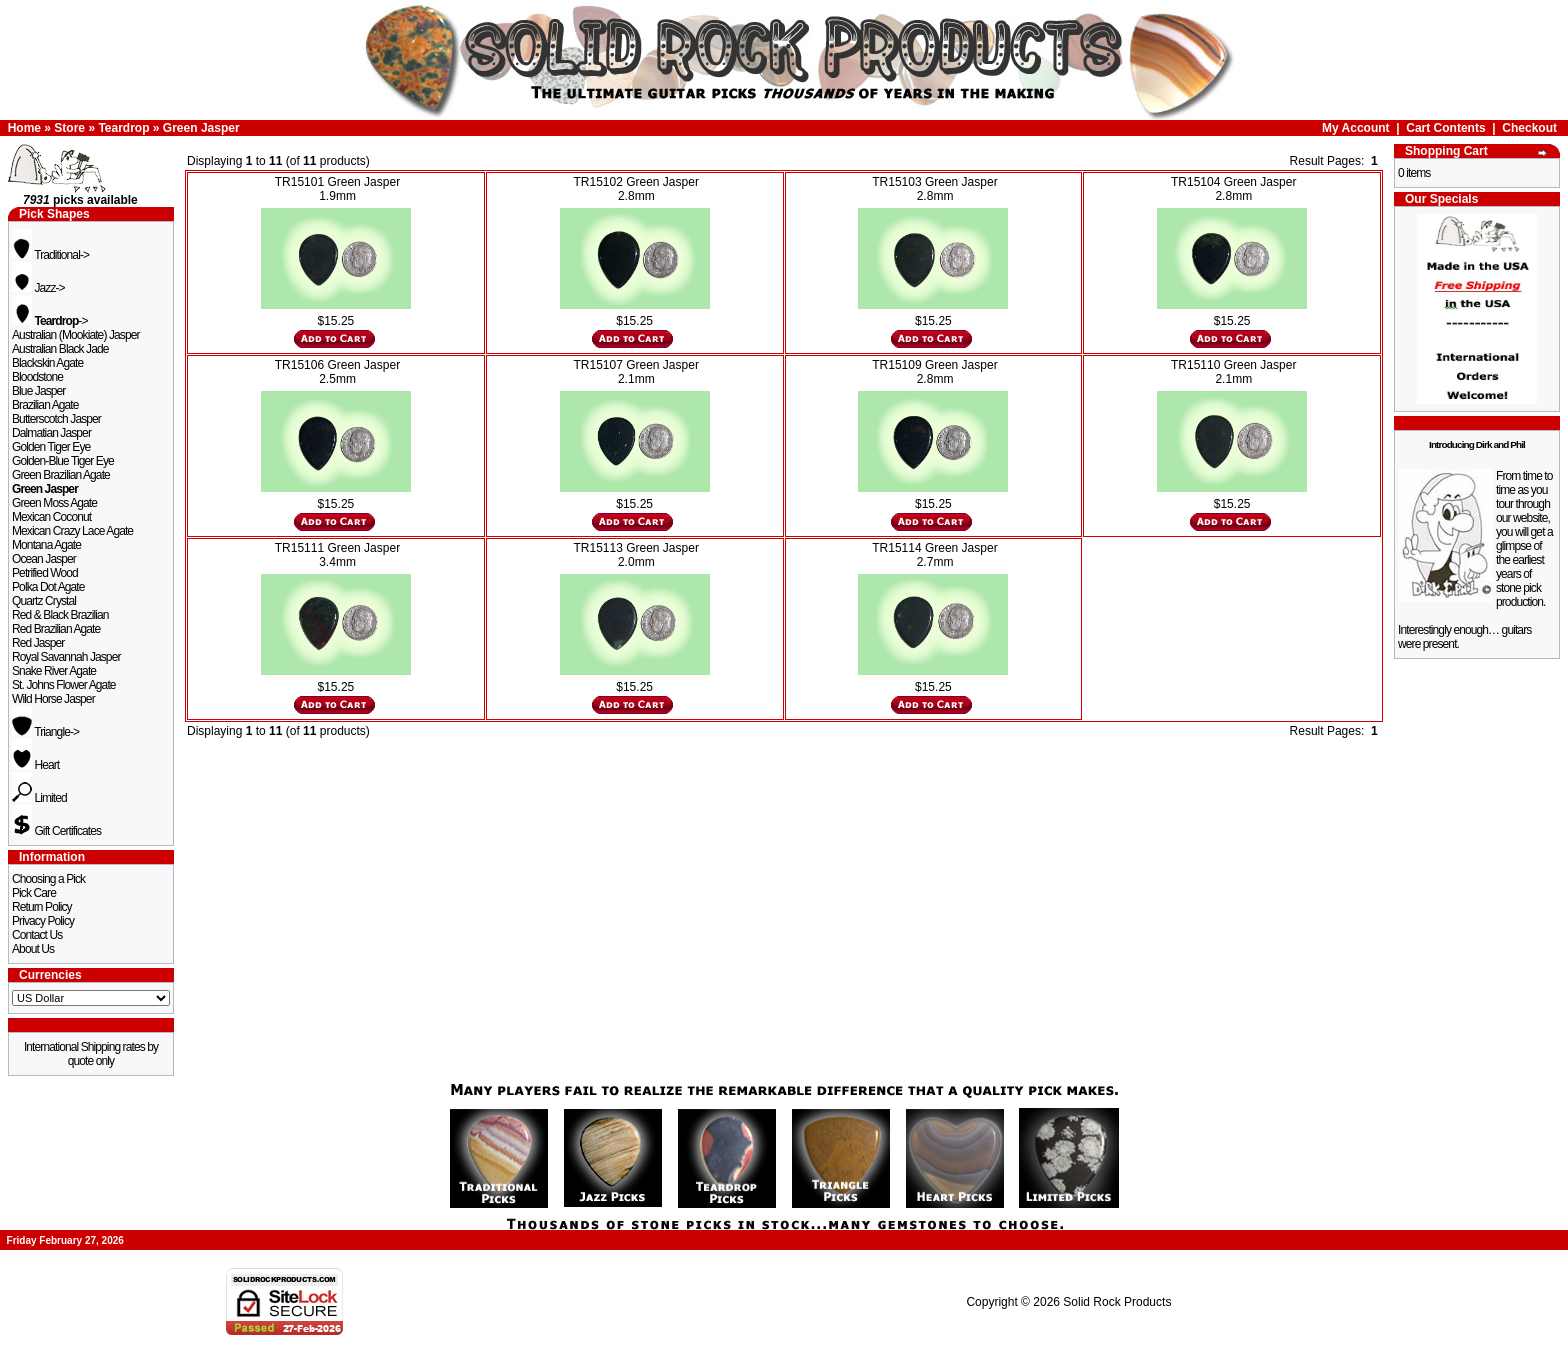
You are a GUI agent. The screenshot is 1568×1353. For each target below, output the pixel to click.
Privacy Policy (43, 921)
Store (69, 128)
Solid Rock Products (1117, 1302)
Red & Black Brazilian (60, 615)
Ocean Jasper (44, 559)
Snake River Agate (54, 671)
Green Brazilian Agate (61, 475)
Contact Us (37, 935)
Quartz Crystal (44, 601)
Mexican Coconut (51, 517)
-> (50, 321)
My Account (1356, 128)
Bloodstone (37, 377)
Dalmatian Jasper (51, 433)
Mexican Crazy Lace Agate (72, 531)
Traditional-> (50, 255)
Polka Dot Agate (48, 587)
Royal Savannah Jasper (66, 657)
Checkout (1529, 128)
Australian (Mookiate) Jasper (76, 335)
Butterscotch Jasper (56, 419)
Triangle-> (45, 732)
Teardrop (123, 128)
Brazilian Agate (45, 405)
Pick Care (34, 893)
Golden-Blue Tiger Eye (63, 461)
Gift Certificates (56, 831)
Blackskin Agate (47, 363)
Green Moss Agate (54, 503)
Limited (39, 798)
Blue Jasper (38, 391)
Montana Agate (46, 545)
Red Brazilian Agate (56, 629)
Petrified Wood (45, 573)
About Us (33, 949)
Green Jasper (201, 128)
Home (24, 128)
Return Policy (42, 907)
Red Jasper (38, 643)
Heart (35, 765)
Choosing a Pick (48, 879)
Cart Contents (1445, 128)
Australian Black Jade (60, 349)
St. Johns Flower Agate (64, 685)
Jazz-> (38, 288)
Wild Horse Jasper (53, 699)
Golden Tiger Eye (51, 447)
